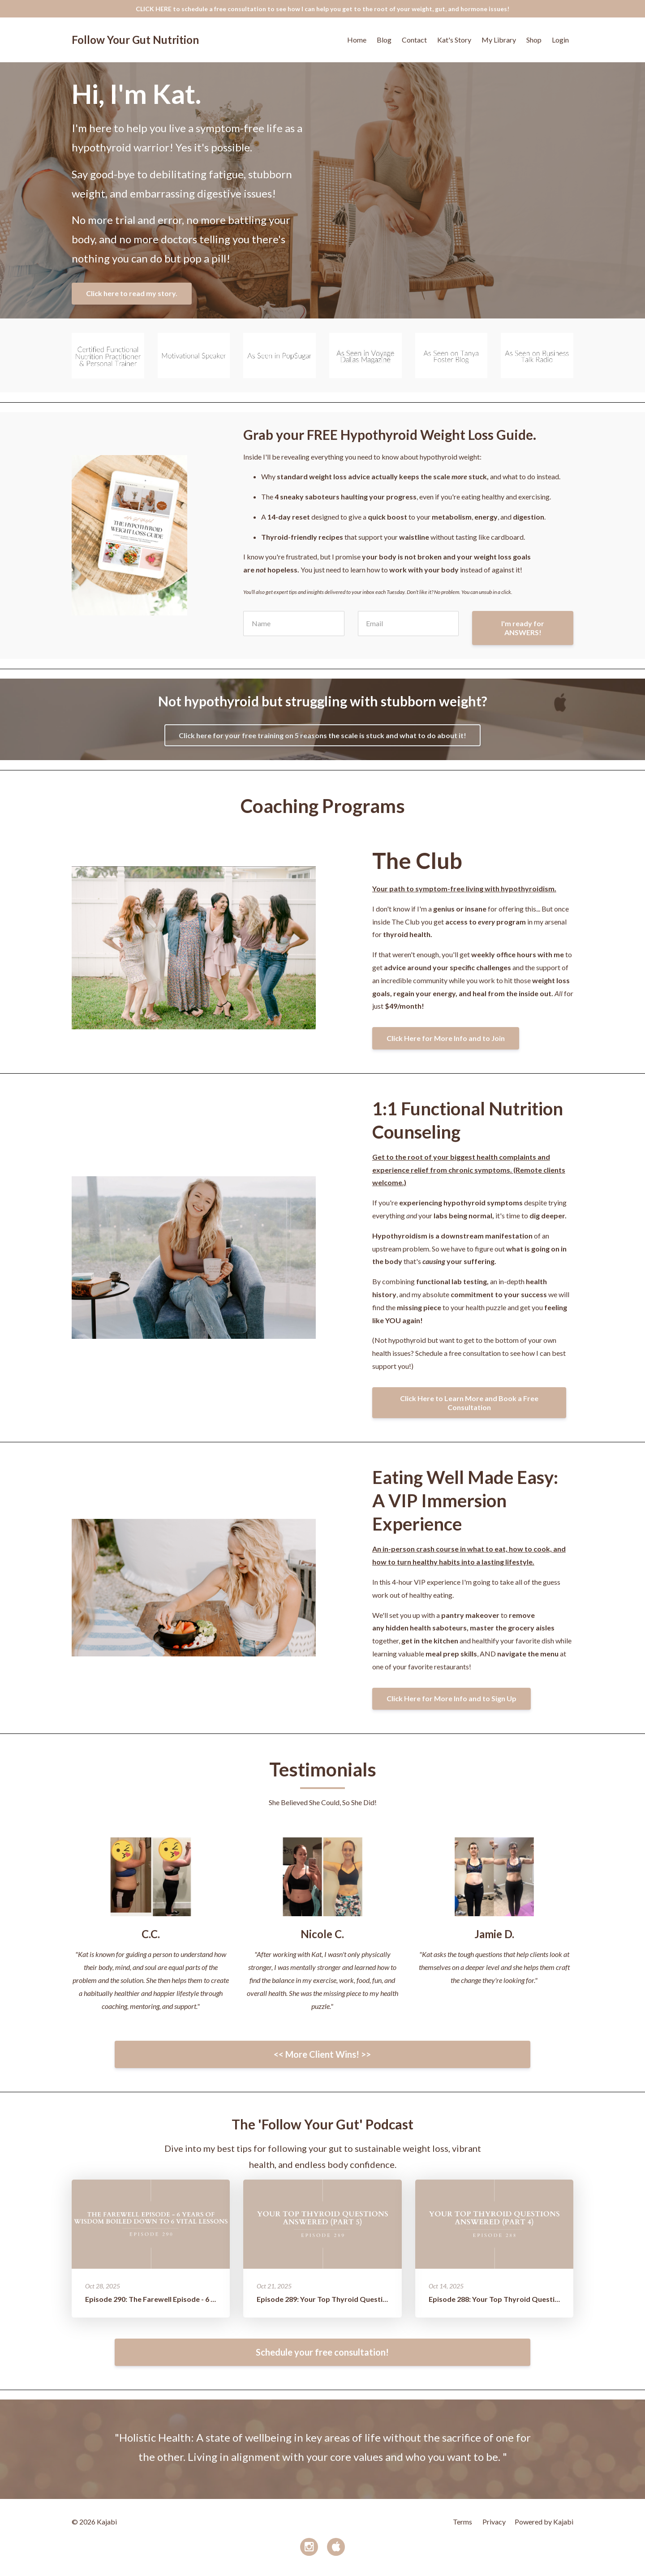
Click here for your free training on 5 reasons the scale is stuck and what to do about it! (322, 735)
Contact (414, 39)
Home (356, 39)
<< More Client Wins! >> (322, 2054)
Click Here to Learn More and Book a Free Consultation (469, 1402)
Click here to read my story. (131, 293)
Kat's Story (454, 39)
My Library (499, 39)
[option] (322, 2449)
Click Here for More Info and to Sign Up (451, 1698)
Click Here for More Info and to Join (446, 1038)
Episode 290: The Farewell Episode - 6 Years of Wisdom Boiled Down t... (203, 2299)
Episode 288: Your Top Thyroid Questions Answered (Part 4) (528, 2299)
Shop (534, 39)
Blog (384, 39)
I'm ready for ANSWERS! (522, 627)
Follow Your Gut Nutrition (135, 39)
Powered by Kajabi (544, 2521)
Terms (462, 2521)
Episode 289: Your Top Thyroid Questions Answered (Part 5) (356, 2299)
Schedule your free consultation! (322, 2352)
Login (560, 39)
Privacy (494, 2521)
